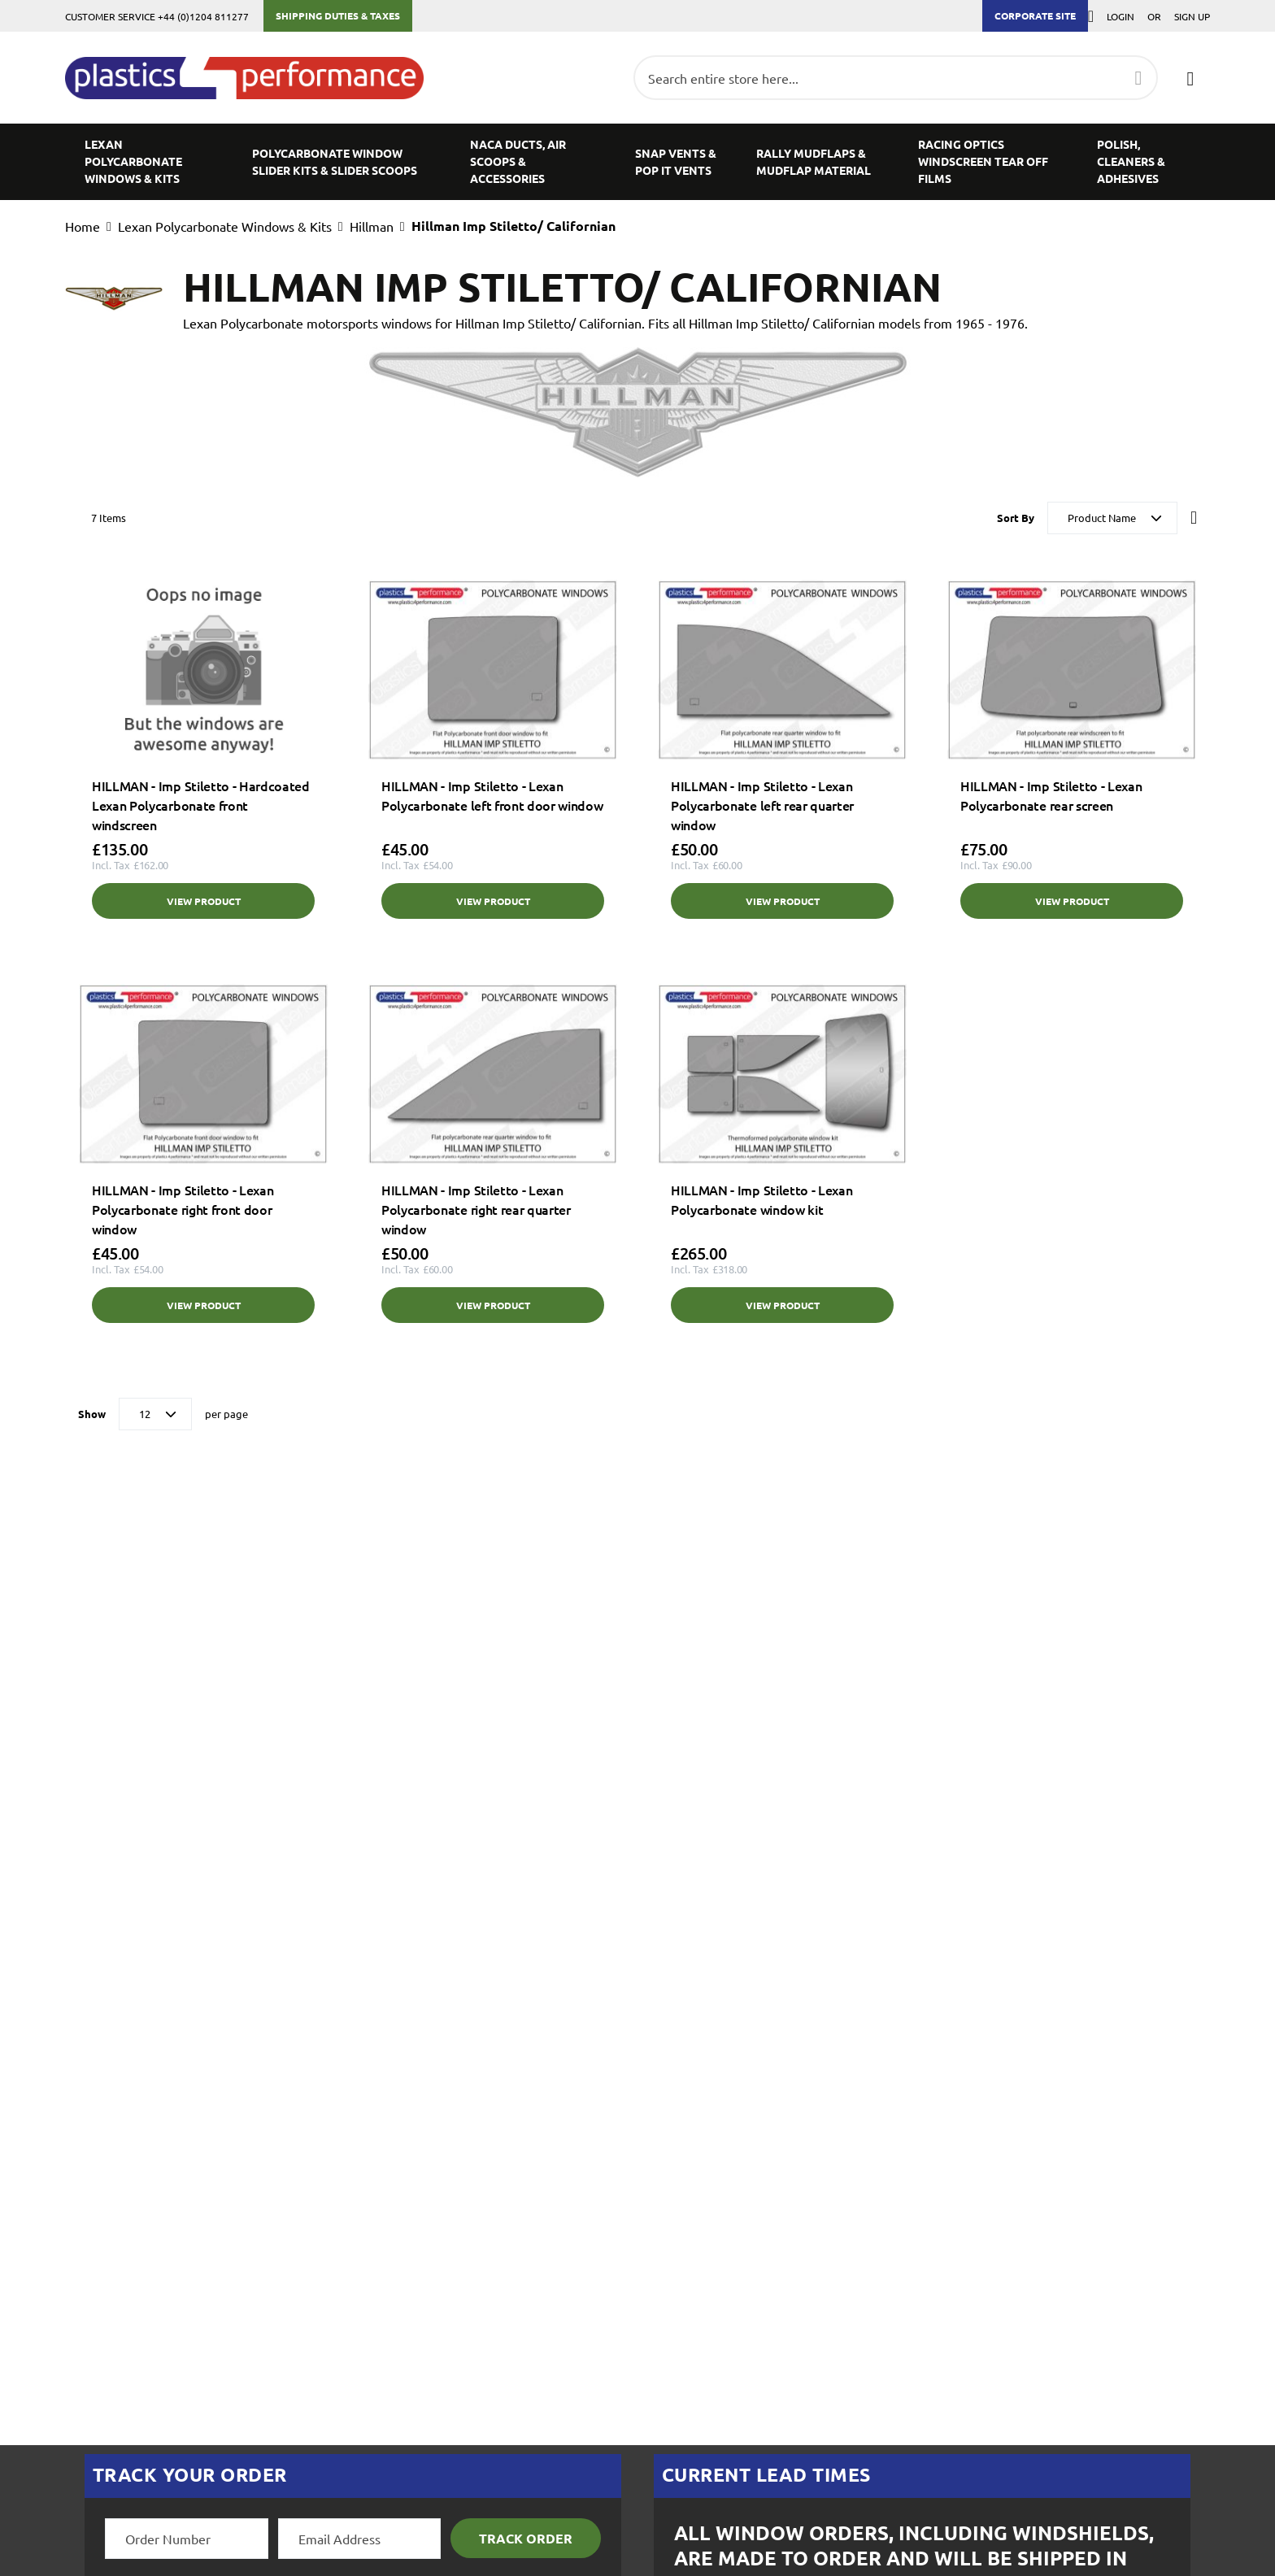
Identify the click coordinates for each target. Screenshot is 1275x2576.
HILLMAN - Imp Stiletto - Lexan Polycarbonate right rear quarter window (476, 1209)
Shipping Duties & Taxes (338, 15)
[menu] (637, 161)
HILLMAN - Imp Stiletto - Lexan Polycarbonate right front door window (182, 1209)
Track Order (525, 2538)
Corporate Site (1035, 15)
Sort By (1015, 517)
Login (1120, 16)
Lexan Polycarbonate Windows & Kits (225, 226)
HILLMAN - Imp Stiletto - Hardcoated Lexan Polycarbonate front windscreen (201, 805)
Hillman (372, 226)
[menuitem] (149, 161)
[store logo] (252, 78)
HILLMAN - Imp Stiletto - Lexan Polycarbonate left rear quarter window (762, 805)
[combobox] (895, 77)
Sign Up (1192, 16)
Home (82, 226)
